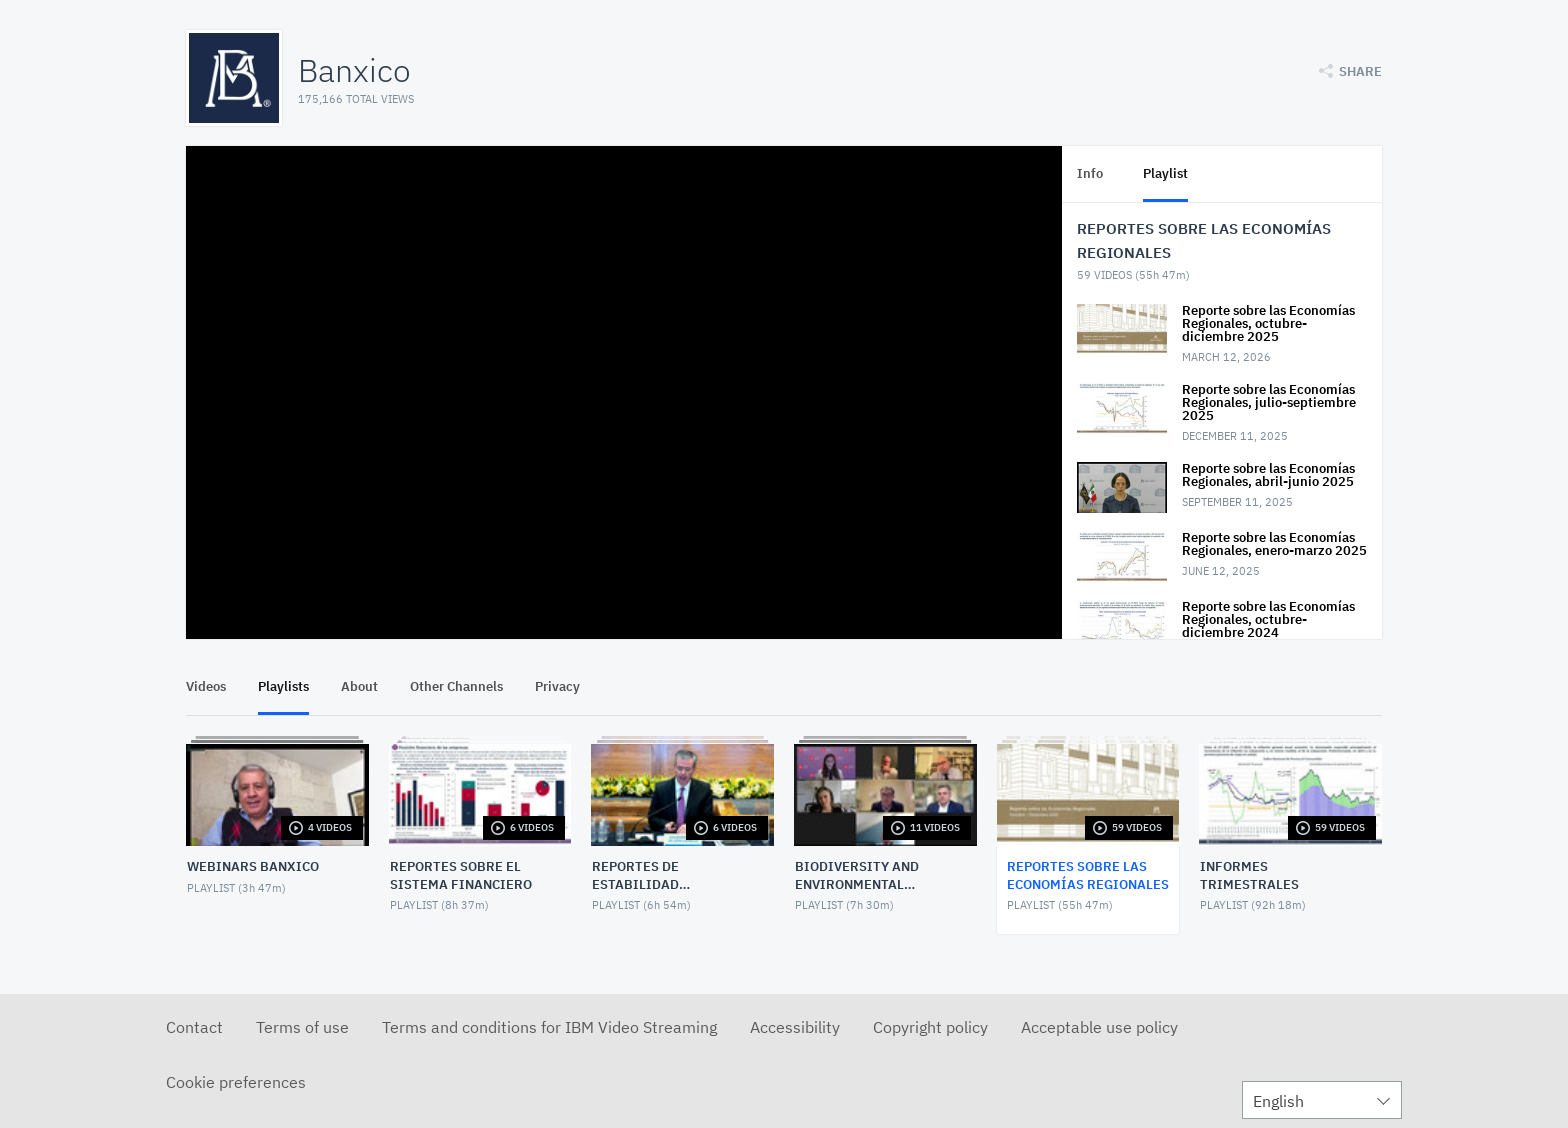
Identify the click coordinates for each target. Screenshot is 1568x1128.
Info (1090, 173)
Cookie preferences (236, 1082)
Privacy (557, 686)
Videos (206, 686)
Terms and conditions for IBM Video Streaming (549, 1027)
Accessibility (795, 1027)
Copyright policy (930, 1027)
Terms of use (302, 1027)
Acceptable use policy (1099, 1027)
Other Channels (456, 686)
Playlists (283, 686)
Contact (194, 1027)
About (359, 686)
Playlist (1165, 173)
